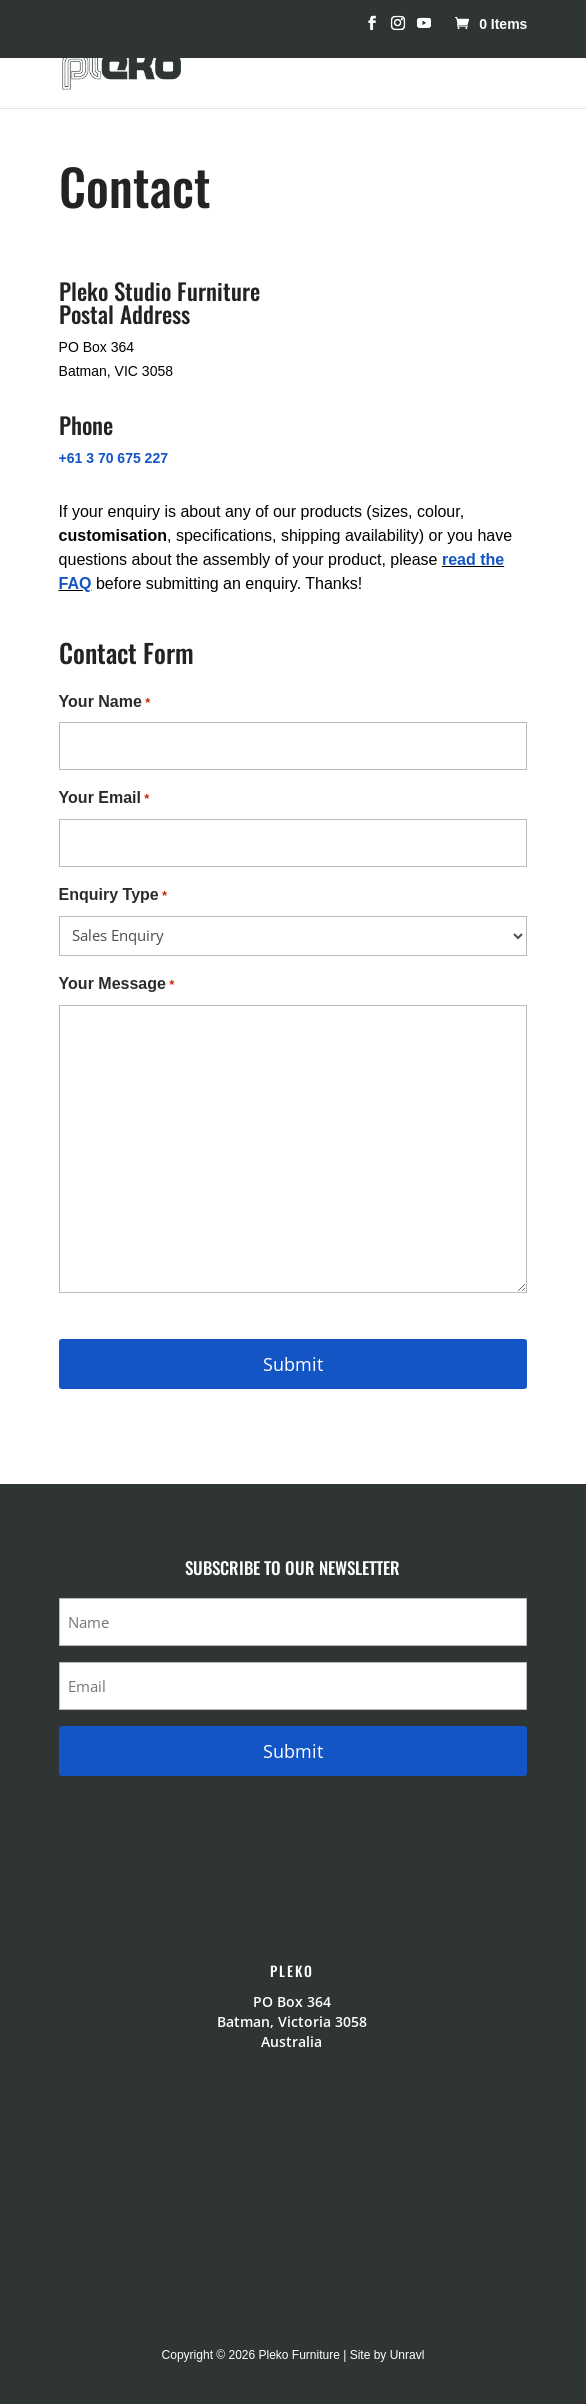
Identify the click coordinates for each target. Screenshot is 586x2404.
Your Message (117, 985)
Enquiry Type (113, 896)
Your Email (104, 799)
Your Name (105, 703)
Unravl (407, 2355)
